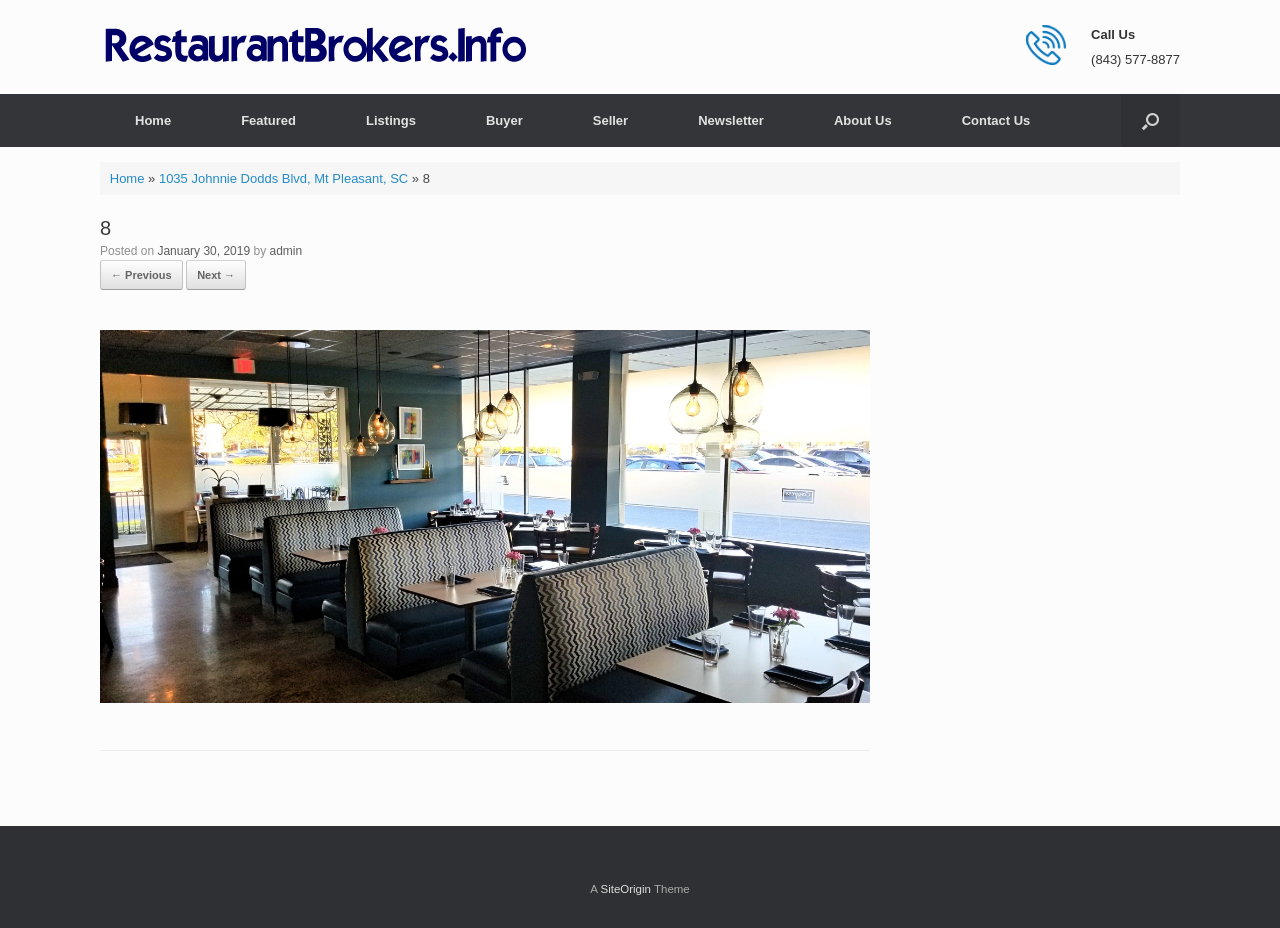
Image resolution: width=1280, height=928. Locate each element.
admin (286, 251)
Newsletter (731, 120)
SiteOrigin (625, 889)
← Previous (141, 275)
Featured (268, 120)
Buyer (504, 120)
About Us (863, 120)
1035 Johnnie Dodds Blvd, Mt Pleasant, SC (283, 178)
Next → (216, 275)
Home (153, 120)
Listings (391, 120)
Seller (610, 120)
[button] (1150, 120)
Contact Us (996, 120)
